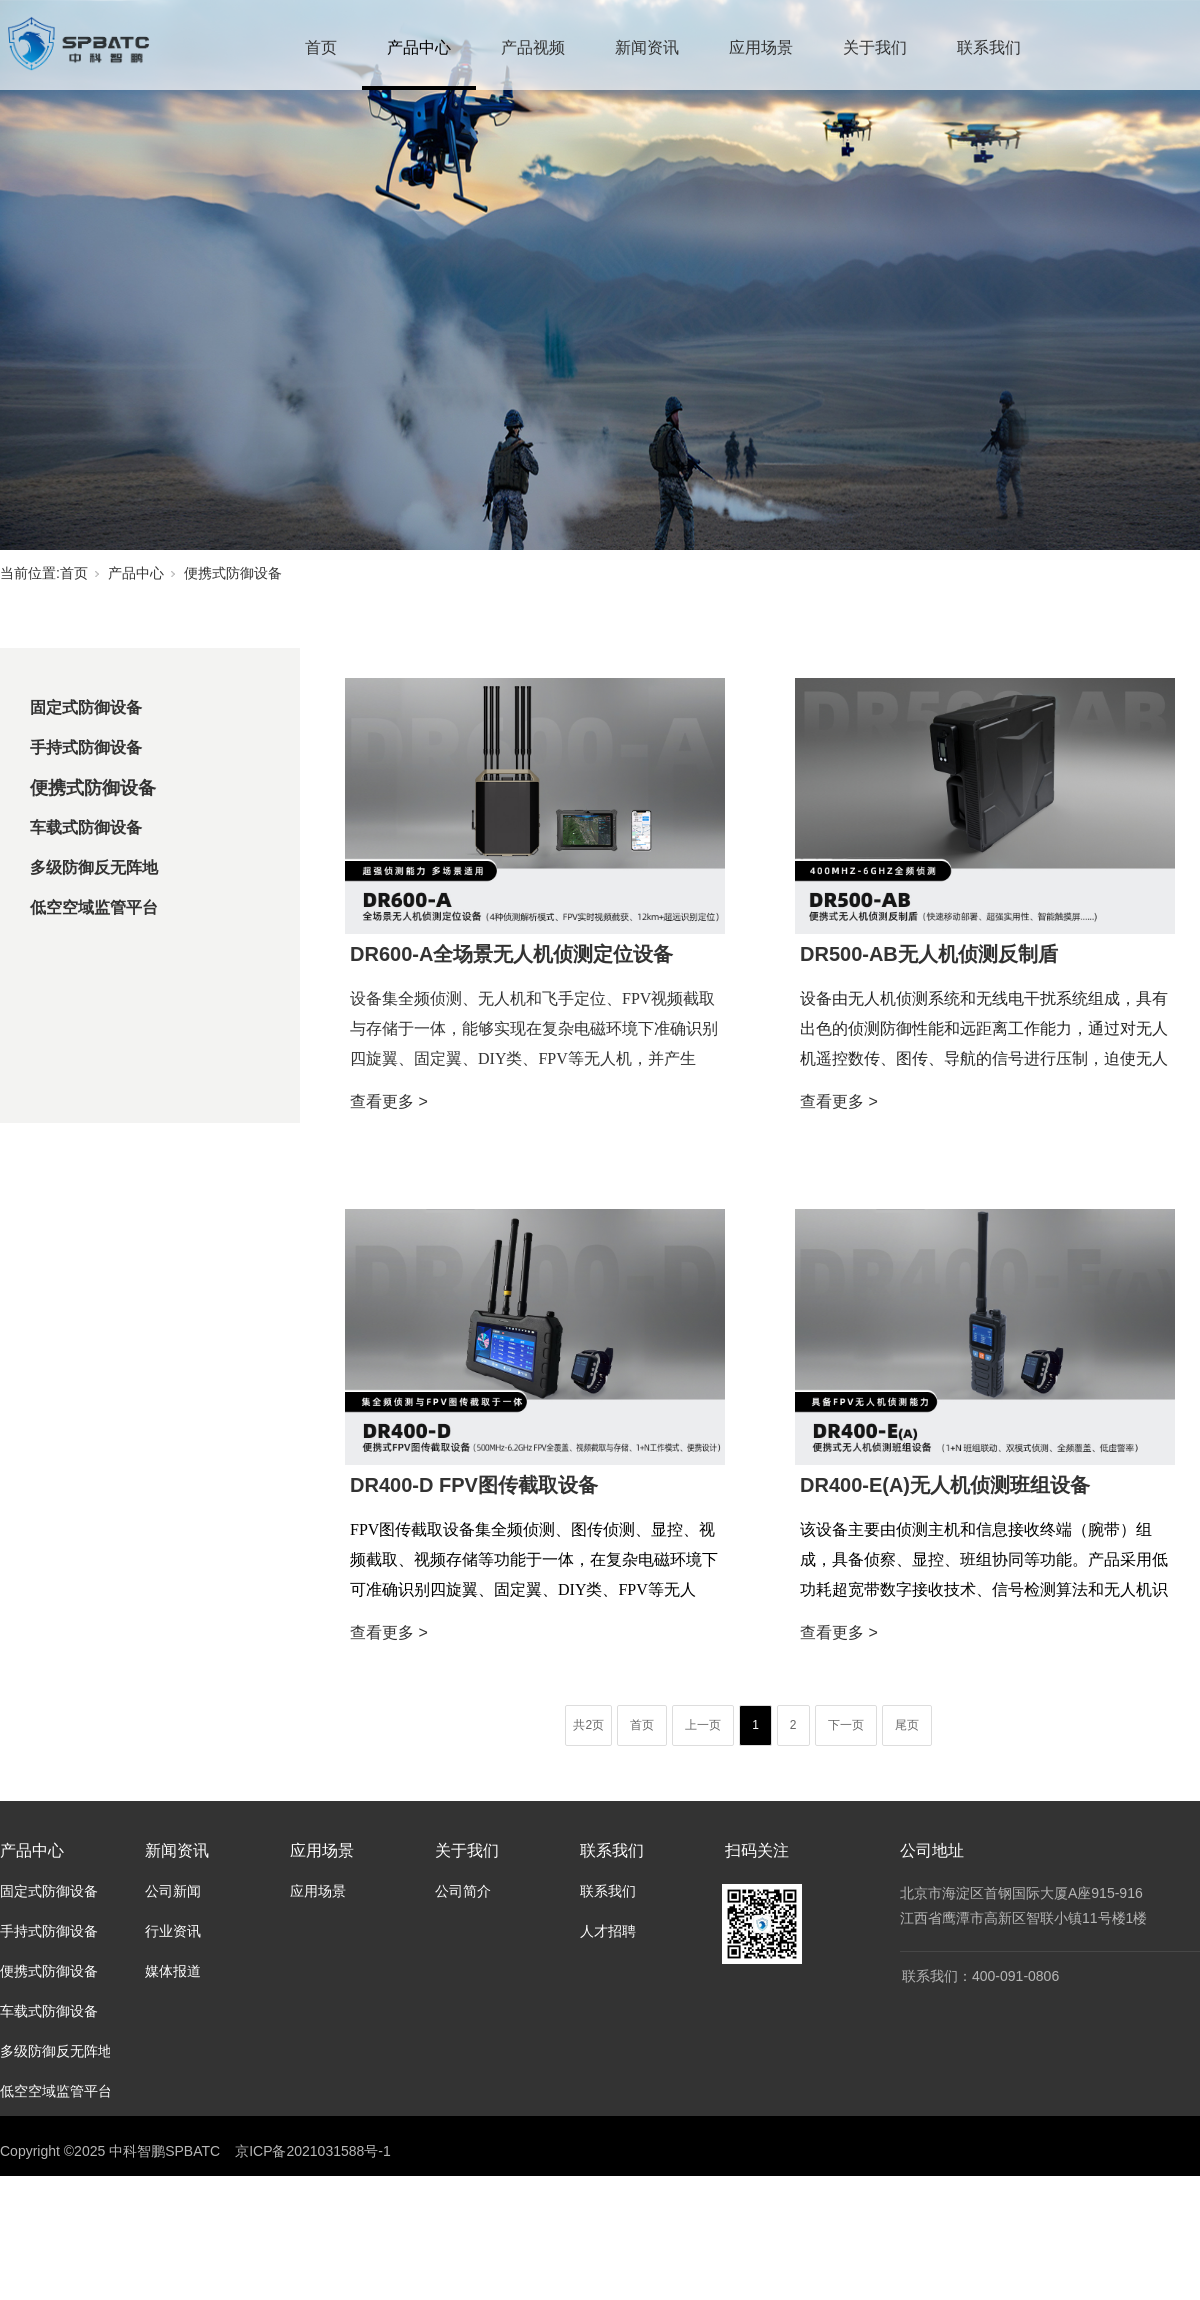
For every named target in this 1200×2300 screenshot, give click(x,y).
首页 (321, 47)
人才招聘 (608, 1931)
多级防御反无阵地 (94, 867)
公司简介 (463, 1891)
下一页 (846, 1725)
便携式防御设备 (233, 573)
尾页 (907, 1725)
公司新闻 (173, 1891)
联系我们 (989, 47)
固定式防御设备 (86, 707)
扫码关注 (757, 1850)
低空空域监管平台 (94, 907)
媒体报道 (173, 1971)
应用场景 (761, 47)
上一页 (703, 1725)
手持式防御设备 (86, 747)
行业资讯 (173, 1931)
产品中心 (419, 47)
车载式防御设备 (86, 827)
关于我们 (875, 47)
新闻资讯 (647, 47)
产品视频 (533, 47)
